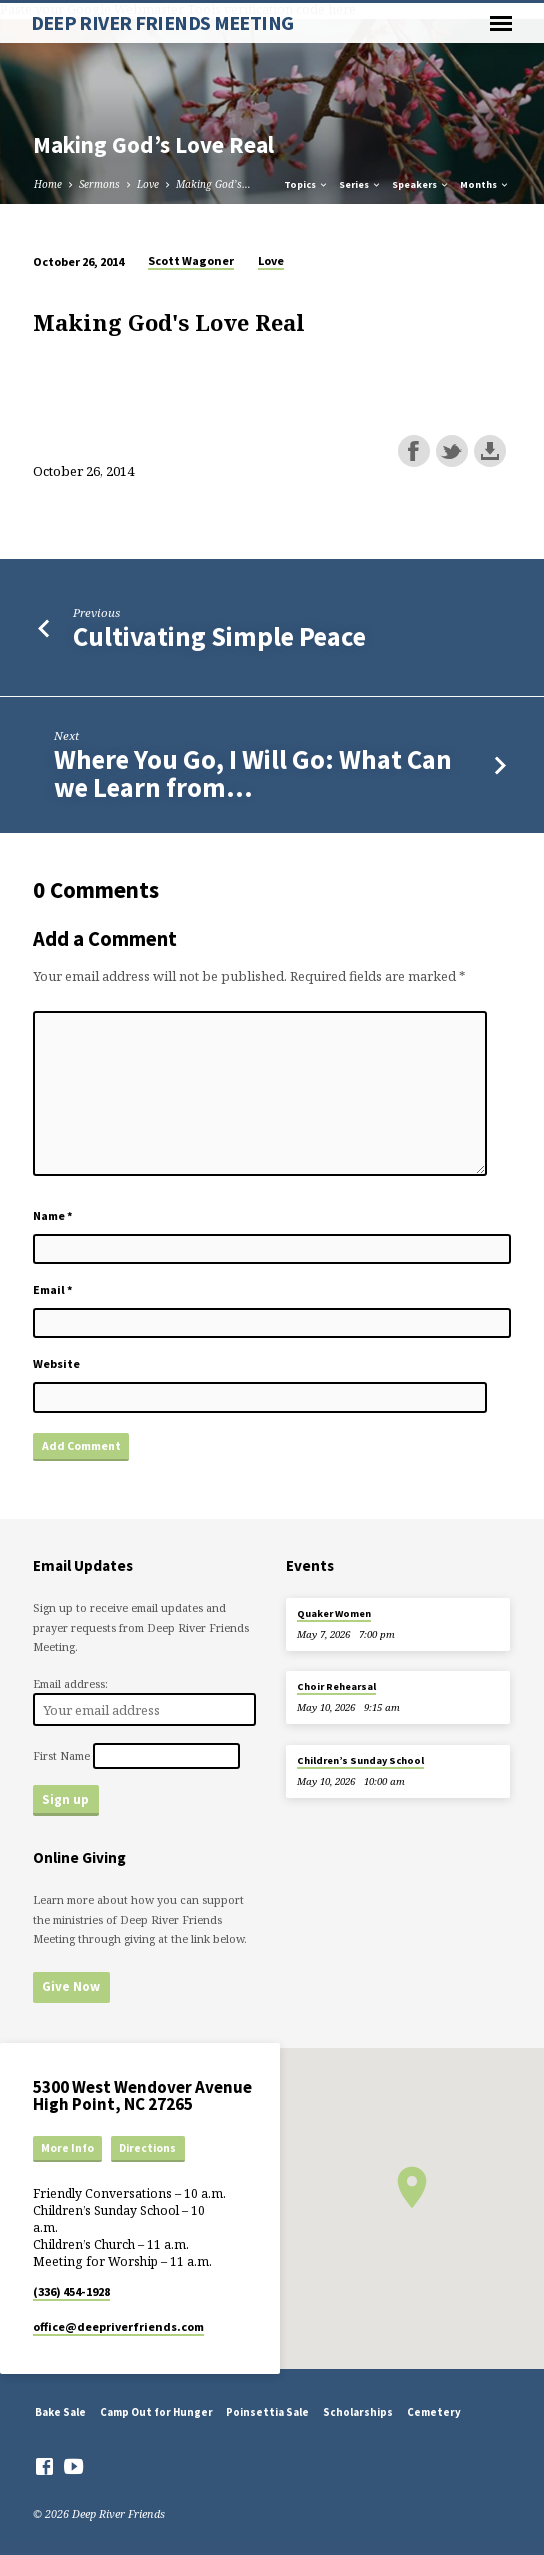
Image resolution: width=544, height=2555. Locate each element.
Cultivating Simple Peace (219, 636)
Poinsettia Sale (267, 2412)
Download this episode (490, 451)
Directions (147, 2148)
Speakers (421, 184)
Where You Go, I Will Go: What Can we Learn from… (253, 773)
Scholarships (358, 2412)
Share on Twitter (452, 451)
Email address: (70, 1683)
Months (485, 184)
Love (148, 184)
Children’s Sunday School (360, 1760)
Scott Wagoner (191, 260)
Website (56, 1363)
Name (53, 1215)
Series (360, 184)
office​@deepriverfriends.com (118, 2326)
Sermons (99, 184)
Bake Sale (60, 2412)
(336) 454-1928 (71, 2291)
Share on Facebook (414, 451)
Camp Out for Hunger (156, 2412)
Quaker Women (334, 1613)
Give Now (71, 1986)
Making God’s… (213, 184)
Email (53, 1289)
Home (48, 184)
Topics (306, 184)
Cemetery (434, 2412)
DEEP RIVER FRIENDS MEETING (162, 23)
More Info (67, 2148)
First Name (61, 1755)
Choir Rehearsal (336, 1686)
